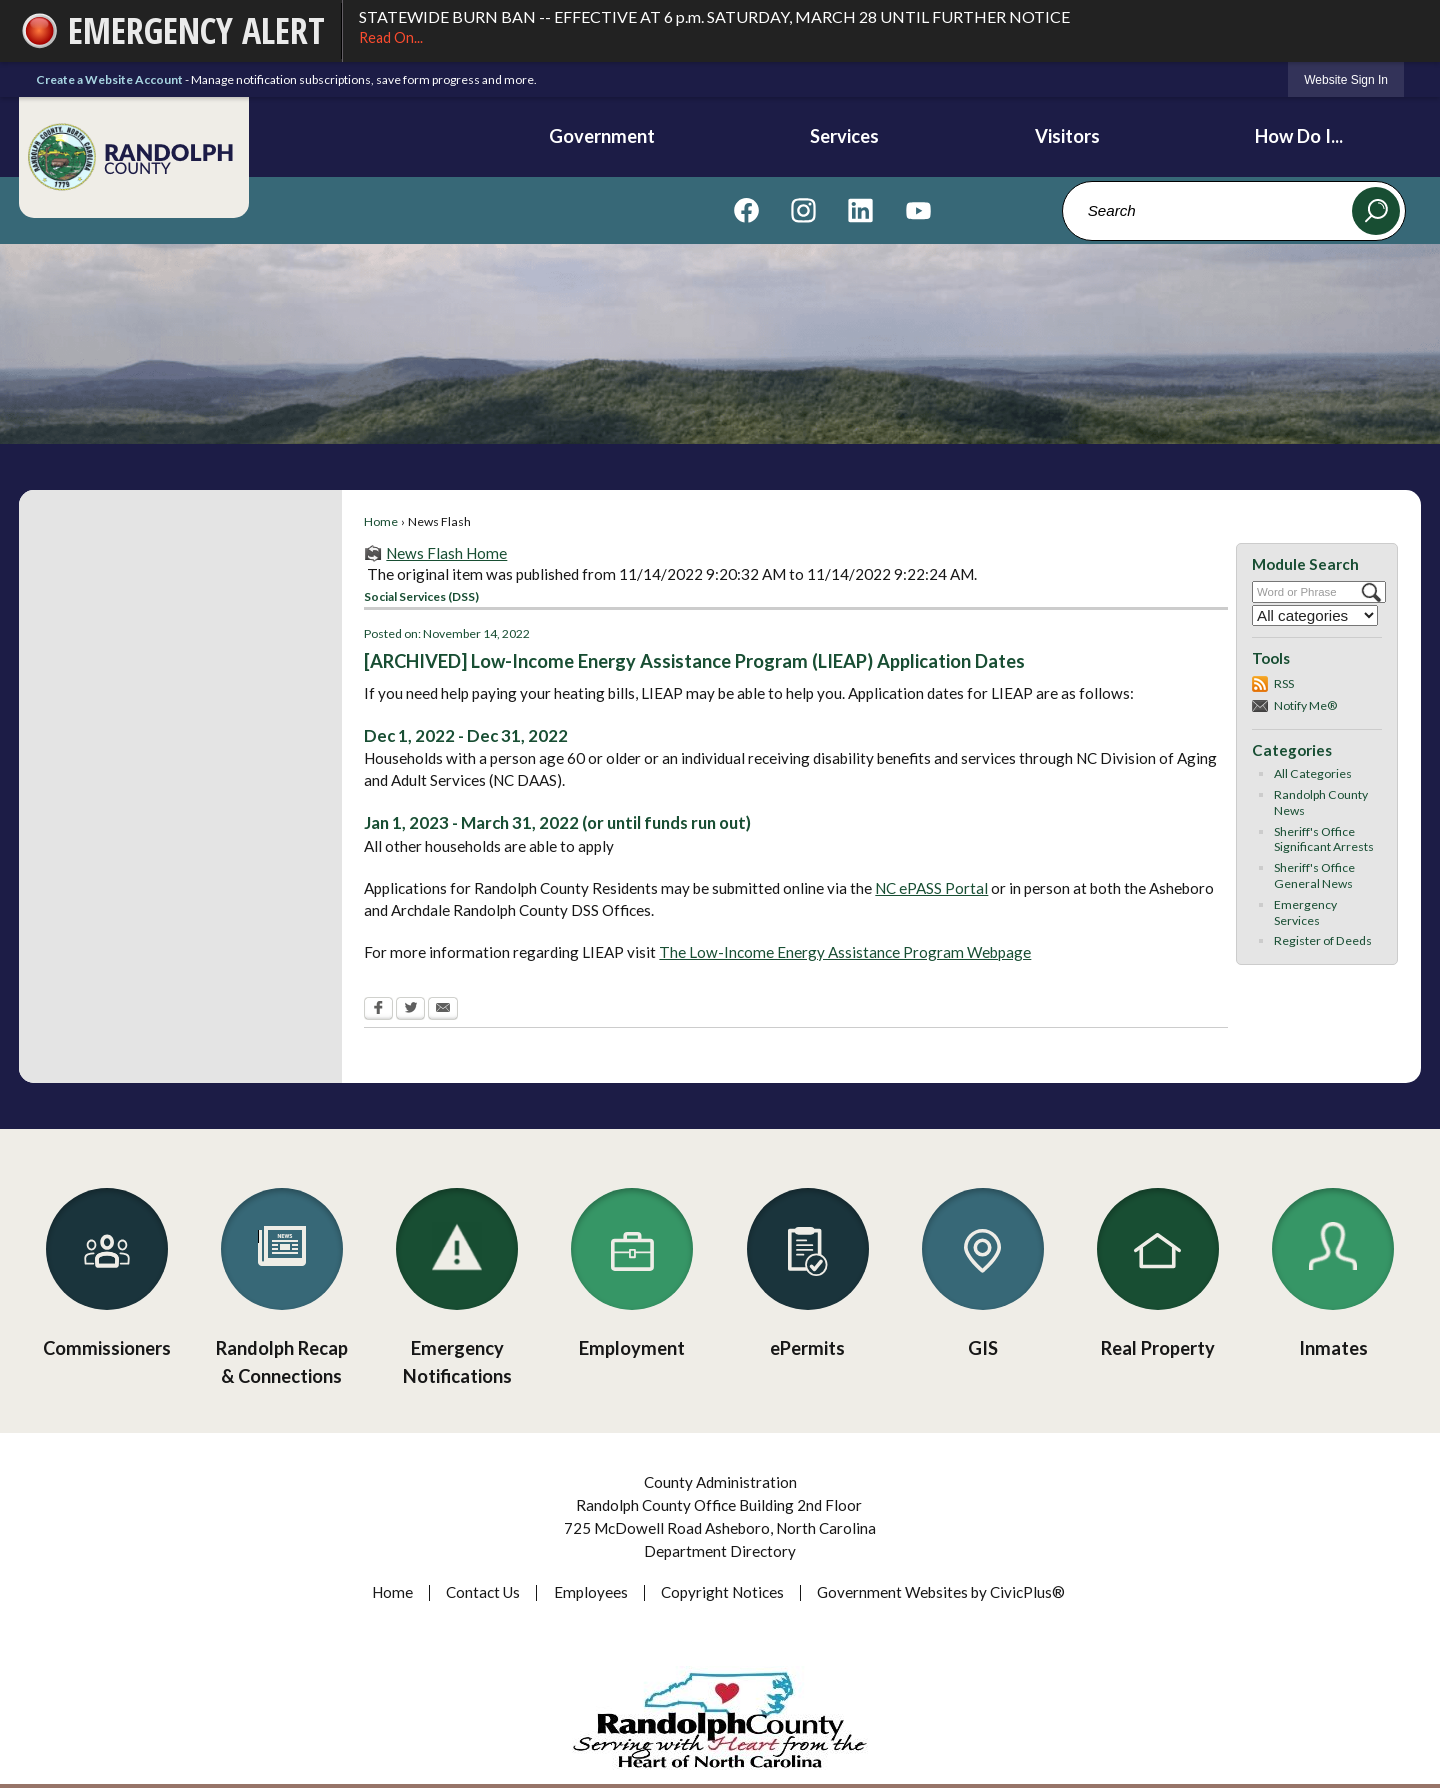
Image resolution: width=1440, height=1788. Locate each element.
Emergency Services (1305, 912)
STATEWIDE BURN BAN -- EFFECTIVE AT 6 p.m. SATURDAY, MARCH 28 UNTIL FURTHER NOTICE (881, 28)
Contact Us (483, 1592)
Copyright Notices (722, 1592)
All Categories (1313, 773)
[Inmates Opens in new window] (1333, 1267)
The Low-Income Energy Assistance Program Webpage (845, 952)
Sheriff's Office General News (1314, 875)
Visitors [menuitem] (1067, 136)
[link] (1346, 79)
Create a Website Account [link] (109, 79)
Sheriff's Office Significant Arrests (1324, 839)
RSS (1284, 683)
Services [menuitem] (844, 136)
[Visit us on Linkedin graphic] (860, 210)
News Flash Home (446, 553)
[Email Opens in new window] (443, 1010)
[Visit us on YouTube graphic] (918, 210)
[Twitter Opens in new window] (410, 1010)
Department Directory (720, 1551)
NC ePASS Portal (931, 888)
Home (381, 521)
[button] (1376, 211)
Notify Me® (1305, 705)
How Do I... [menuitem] (1299, 136)
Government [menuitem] (602, 136)
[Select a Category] (1315, 615)
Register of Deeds (1323, 940)
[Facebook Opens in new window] (378, 1010)
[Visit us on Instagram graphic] (803, 210)
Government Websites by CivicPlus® (941, 1592)
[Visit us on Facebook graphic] (746, 210)
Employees (591, 1592)
